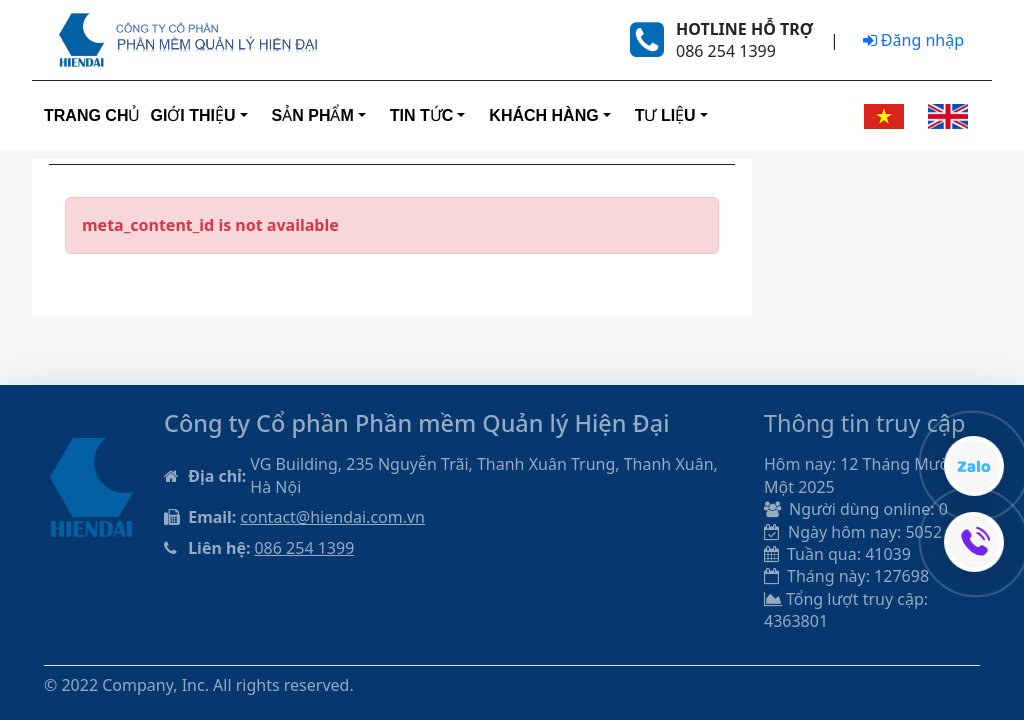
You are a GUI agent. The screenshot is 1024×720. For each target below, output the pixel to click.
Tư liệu (665, 115)
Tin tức (422, 115)
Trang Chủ (92, 115)
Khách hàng (543, 115)
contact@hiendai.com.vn (332, 517)
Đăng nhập (913, 40)
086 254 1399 (304, 548)
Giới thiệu (192, 115)
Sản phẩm (313, 115)
